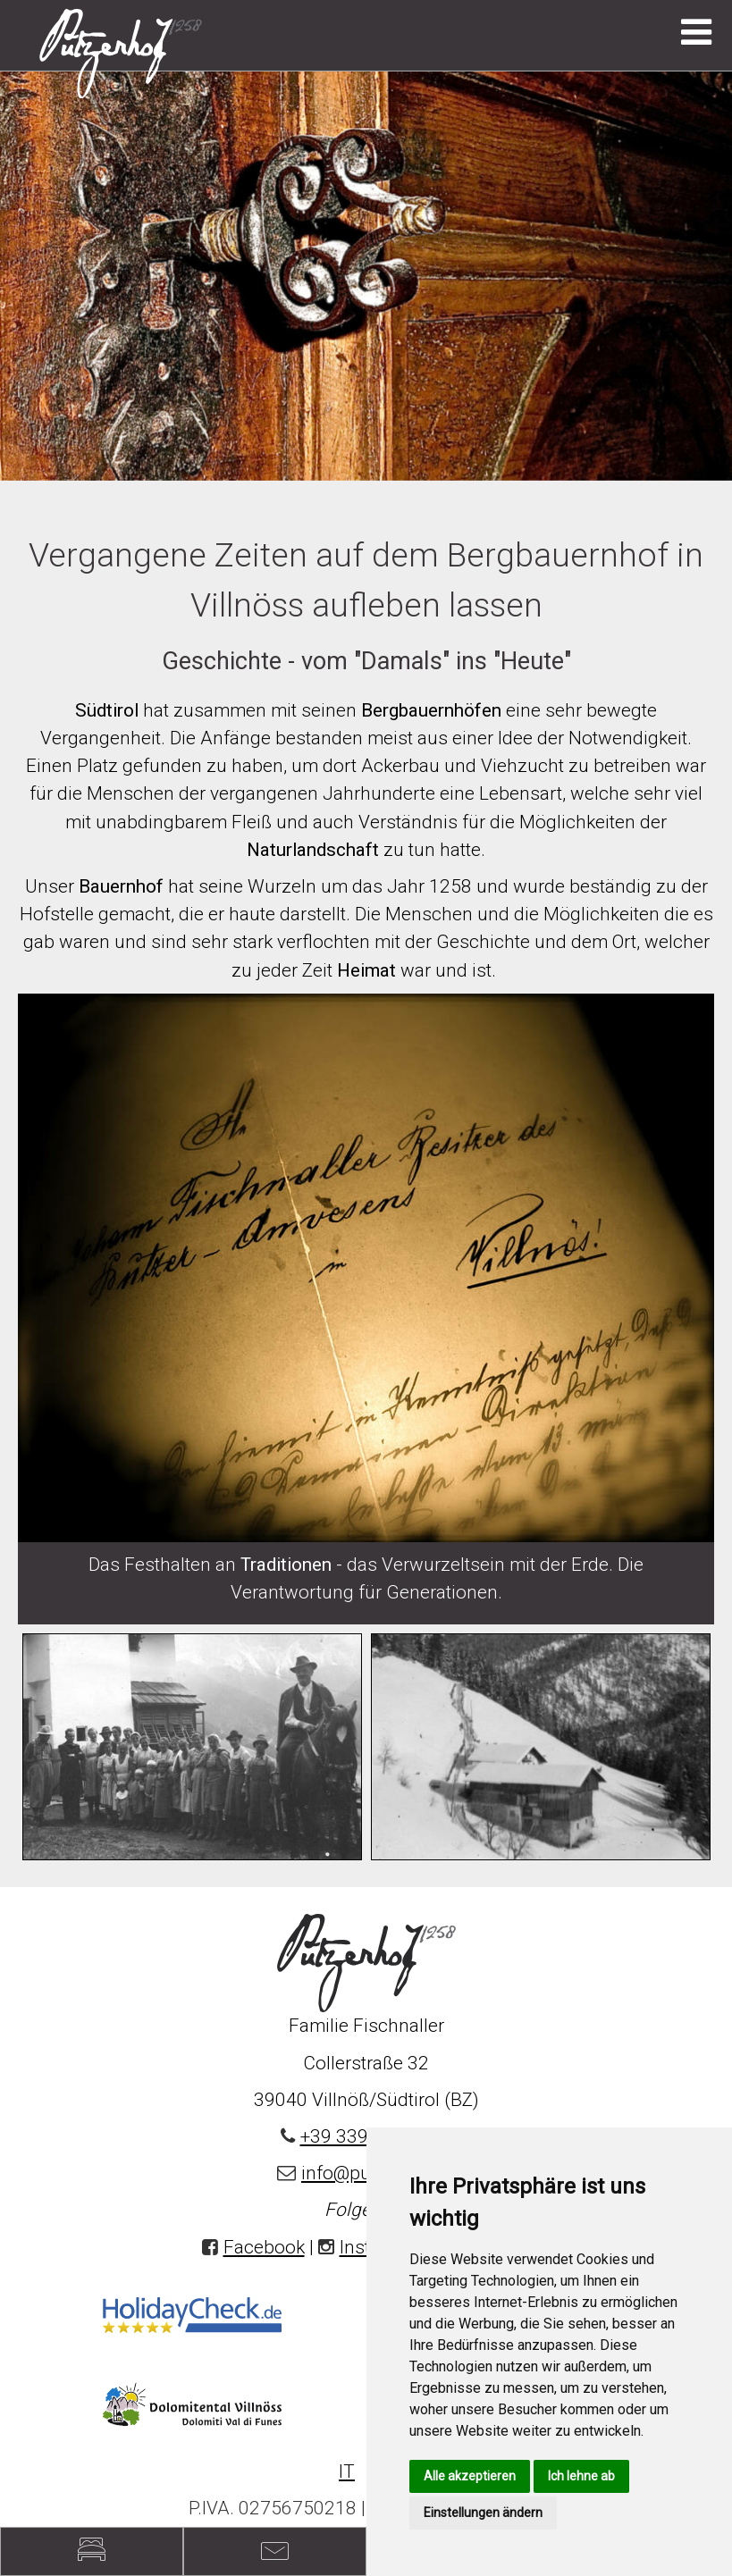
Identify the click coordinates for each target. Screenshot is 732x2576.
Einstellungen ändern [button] (483, 2512)
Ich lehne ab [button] (581, 2476)
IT (347, 2471)
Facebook (264, 2247)
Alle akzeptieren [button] (470, 2476)
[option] (366, 275)
